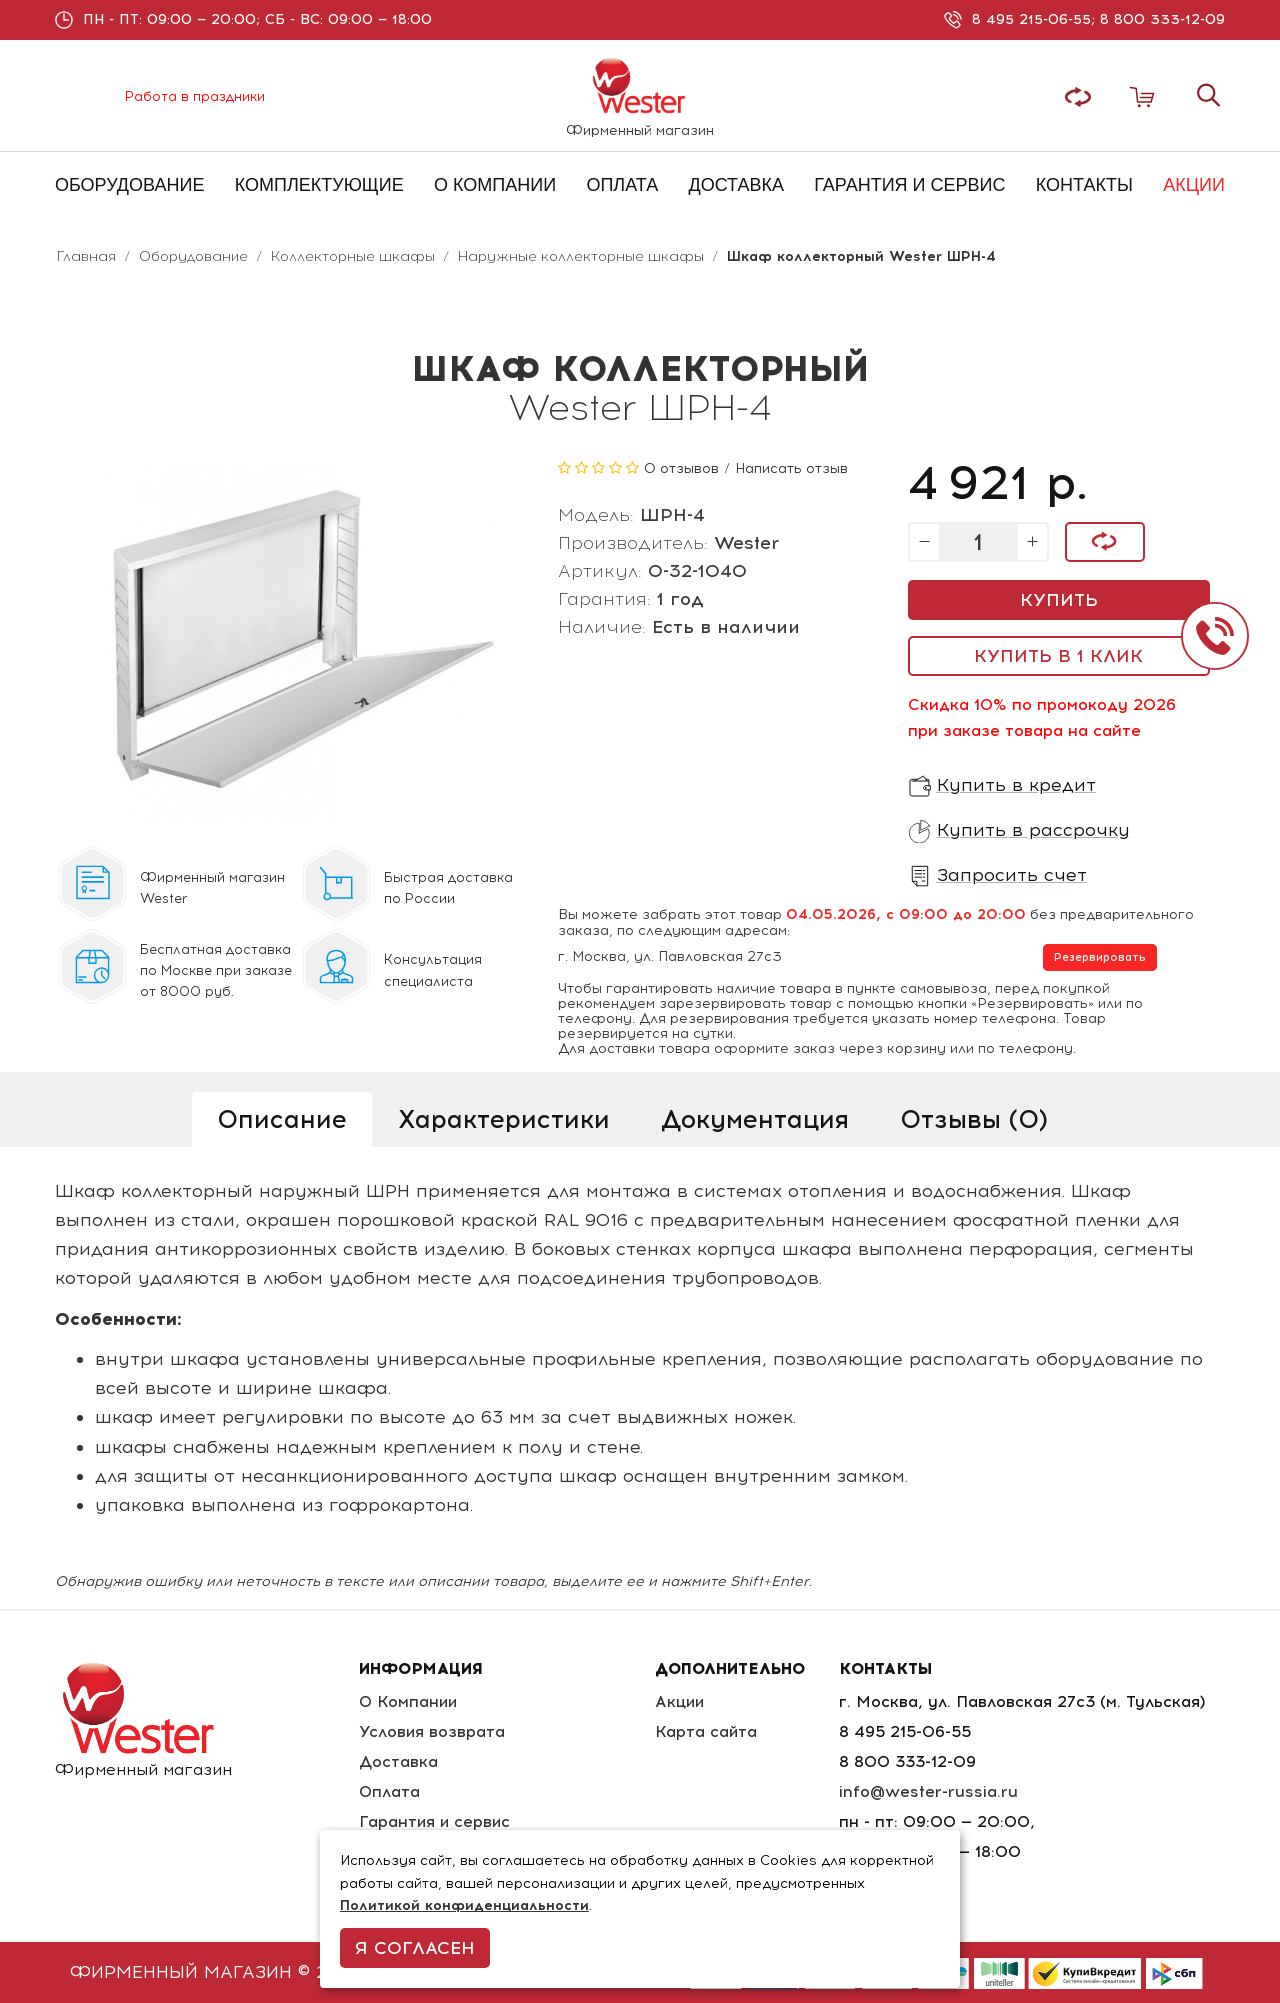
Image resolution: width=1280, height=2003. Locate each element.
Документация (755, 1119)
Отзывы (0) (974, 1119)
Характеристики (504, 1119)
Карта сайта (709, 1731)
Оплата (389, 1791)
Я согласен (415, 1948)
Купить (1059, 600)
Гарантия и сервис (435, 1821)
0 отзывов (681, 468)
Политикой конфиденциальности (464, 1905)
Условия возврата (431, 1731)
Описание (282, 1119)
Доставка (397, 1761)
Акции (683, 1701)
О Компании (408, 1701)
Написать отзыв (791, 468)
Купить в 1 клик (1058, 656)
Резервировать (1100, 957)
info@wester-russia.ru (929, 1791)
